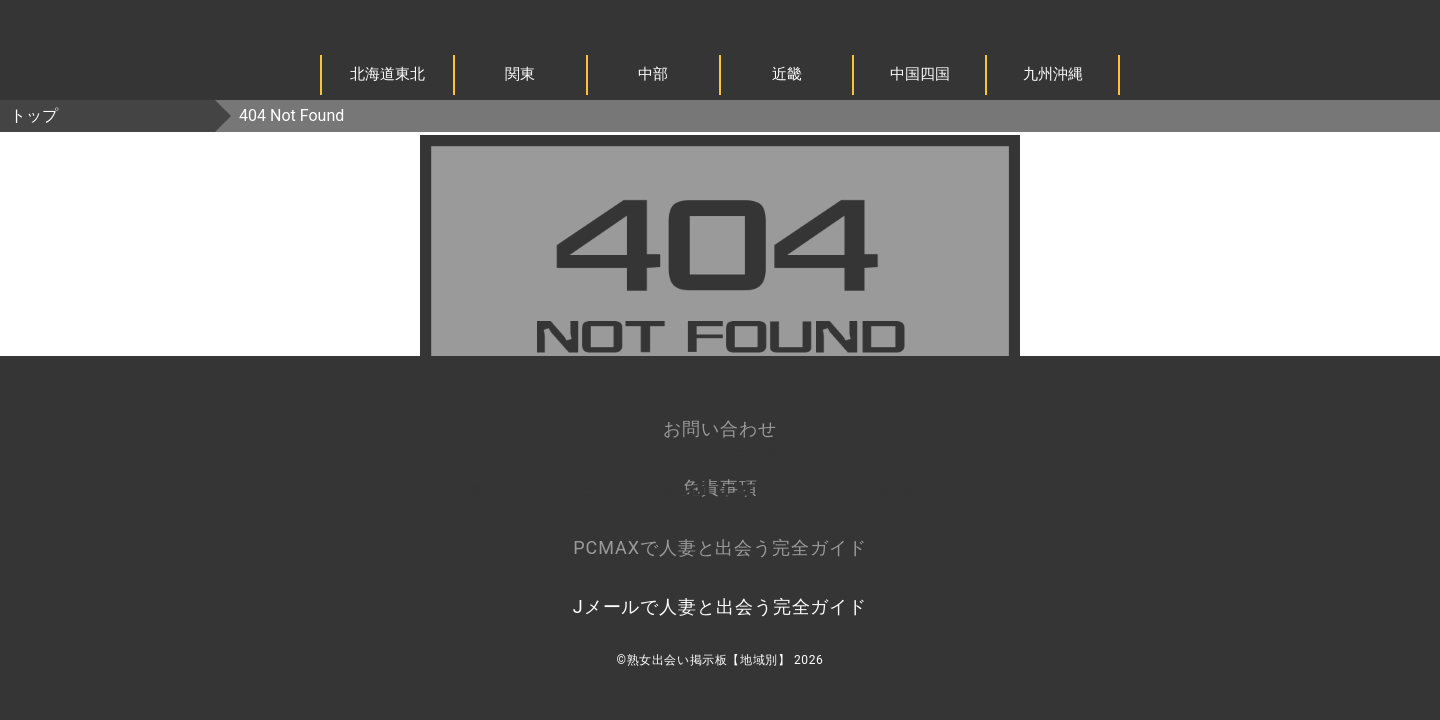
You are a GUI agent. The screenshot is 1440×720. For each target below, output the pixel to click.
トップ (34, 115)
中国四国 (920, 74)
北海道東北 (387, 74)
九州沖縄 (1053, 74)
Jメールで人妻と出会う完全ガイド (720, 606)
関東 (520, 74)
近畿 (787, 74)
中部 (653, 74)
